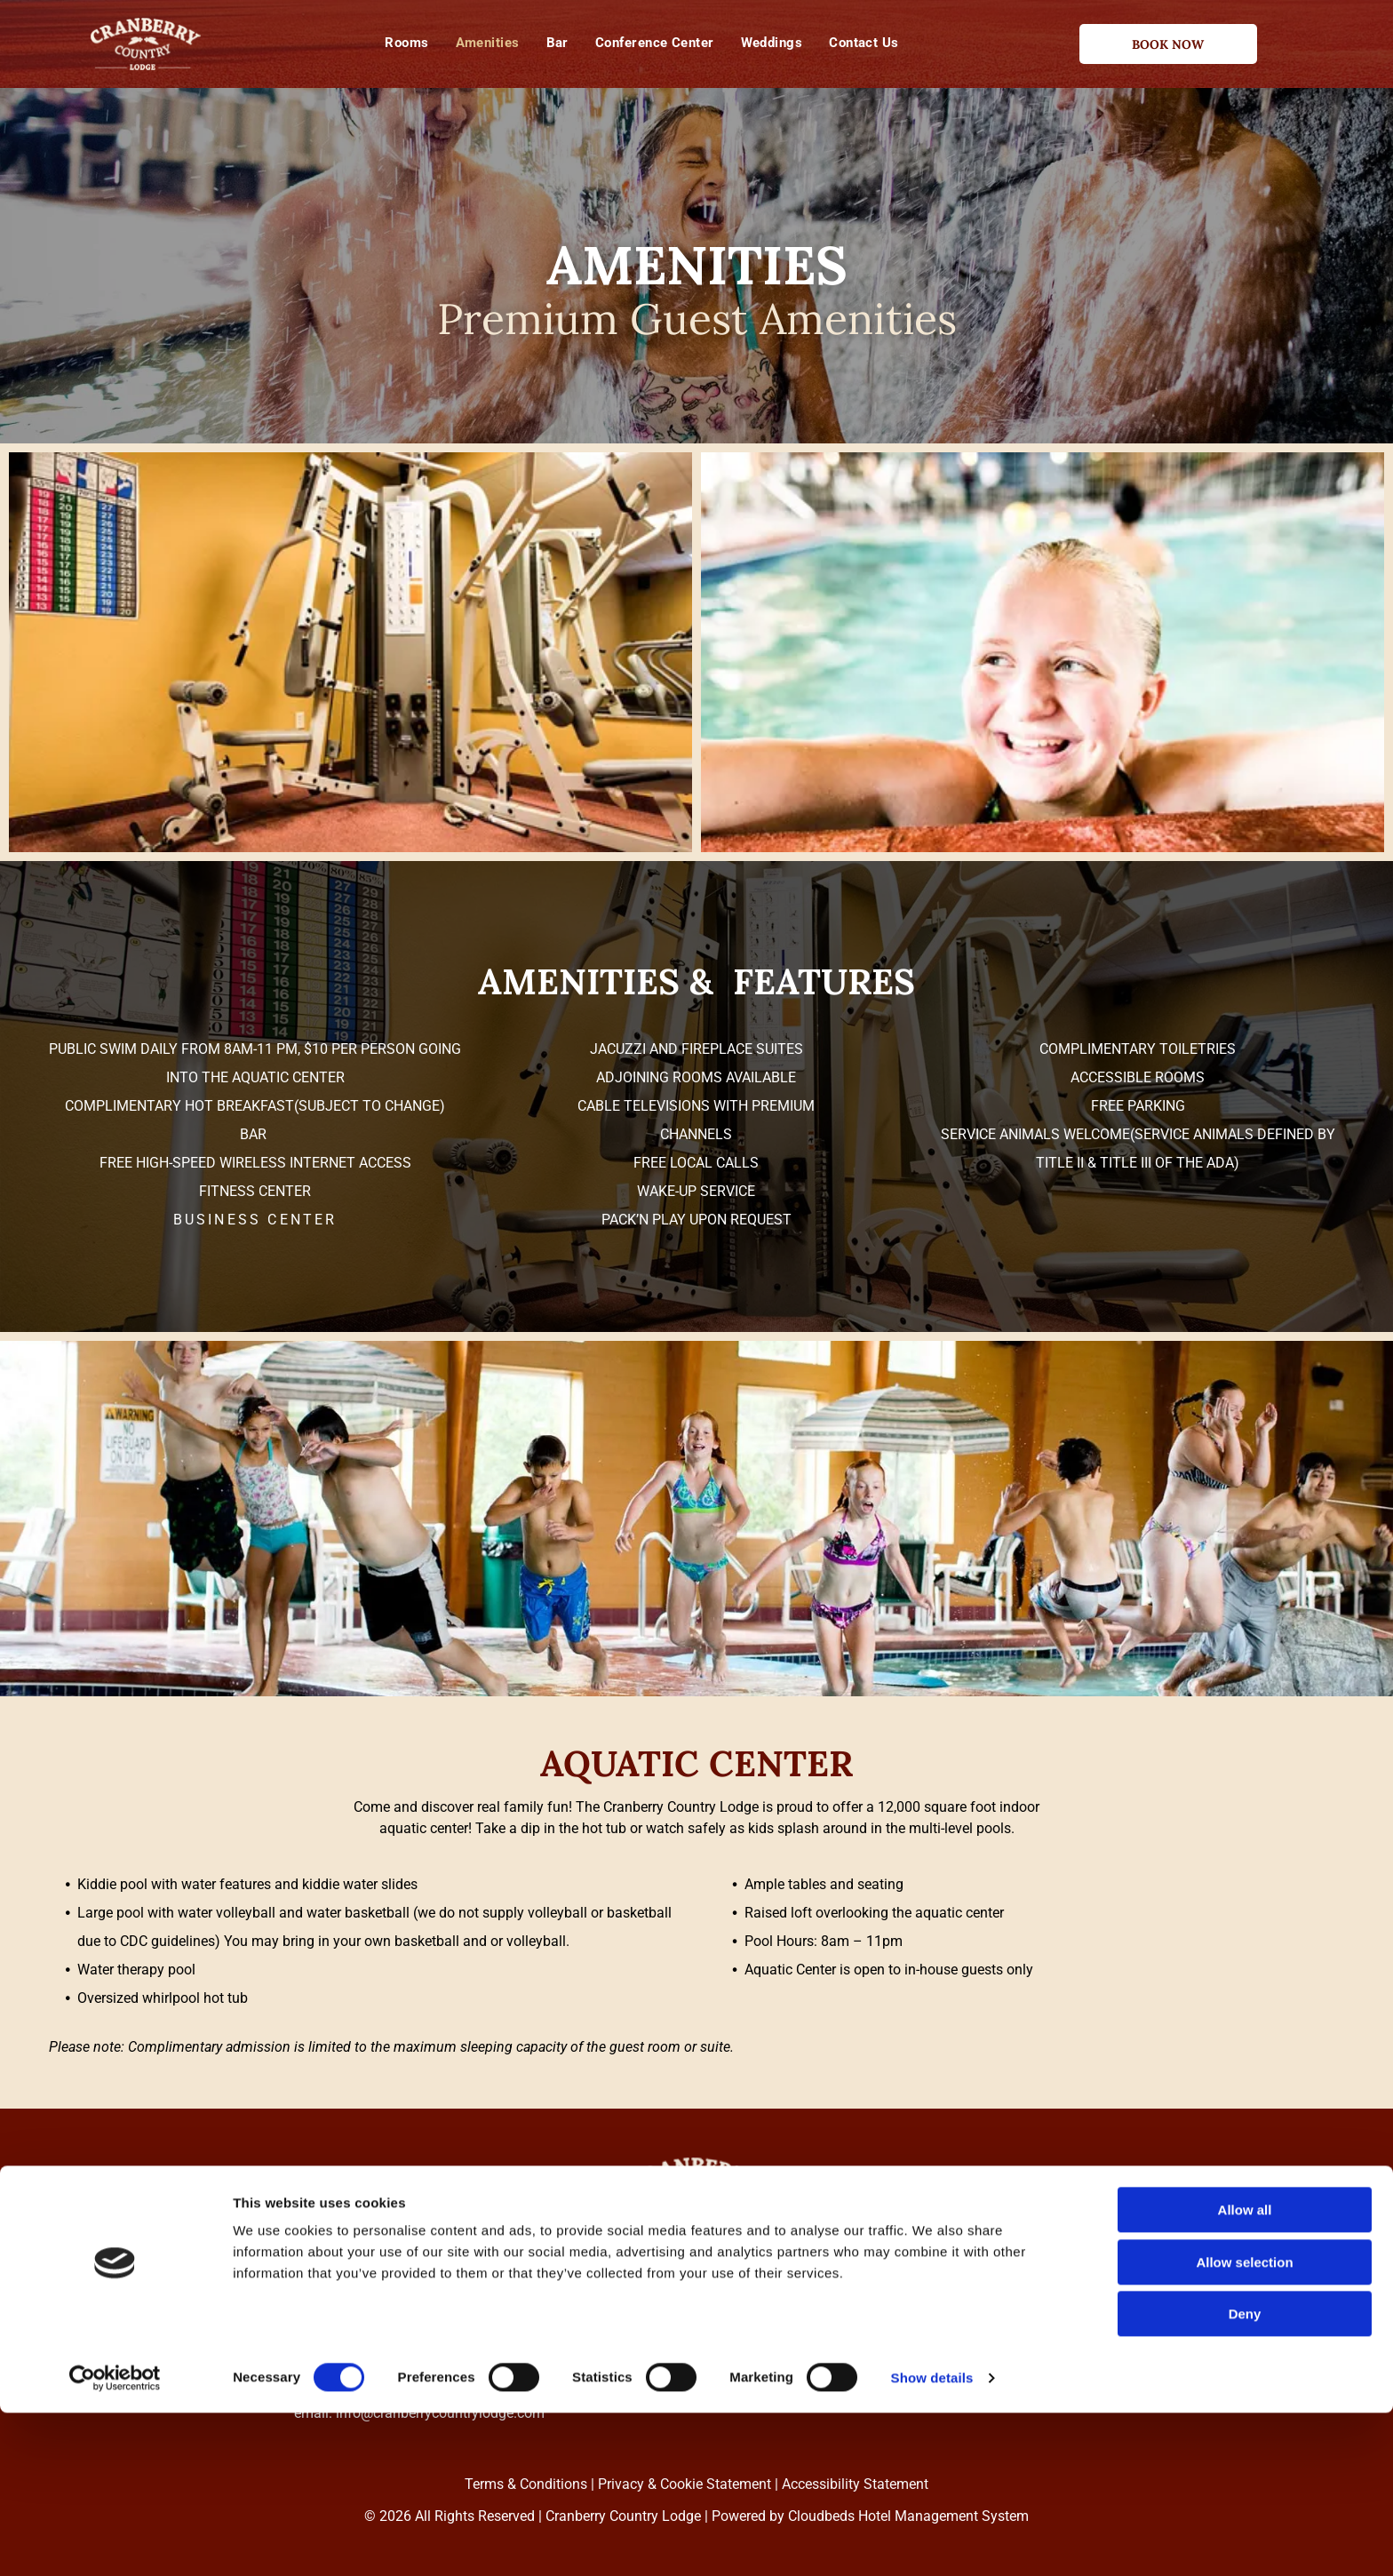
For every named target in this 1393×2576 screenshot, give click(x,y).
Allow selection (1244, 2425)
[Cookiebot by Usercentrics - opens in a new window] (115, 2541)
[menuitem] (406, 43)
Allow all (1245, 2373)
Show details (932, 2540)
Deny (1245, 2476)
